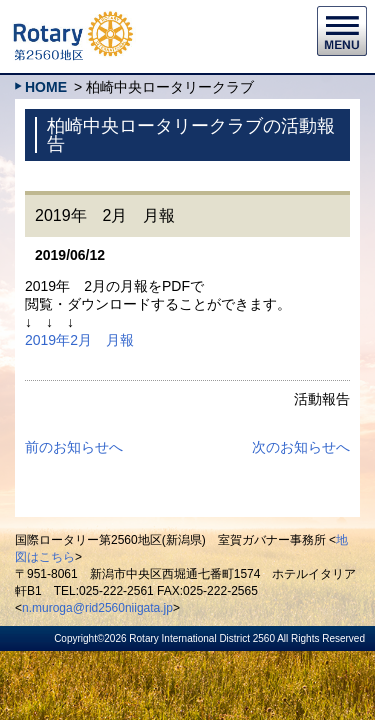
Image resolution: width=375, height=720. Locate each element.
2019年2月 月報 (79, 340)
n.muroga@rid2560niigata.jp (97, 608)
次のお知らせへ (301, 447)
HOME (46, 87)
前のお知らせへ (74, 447)
